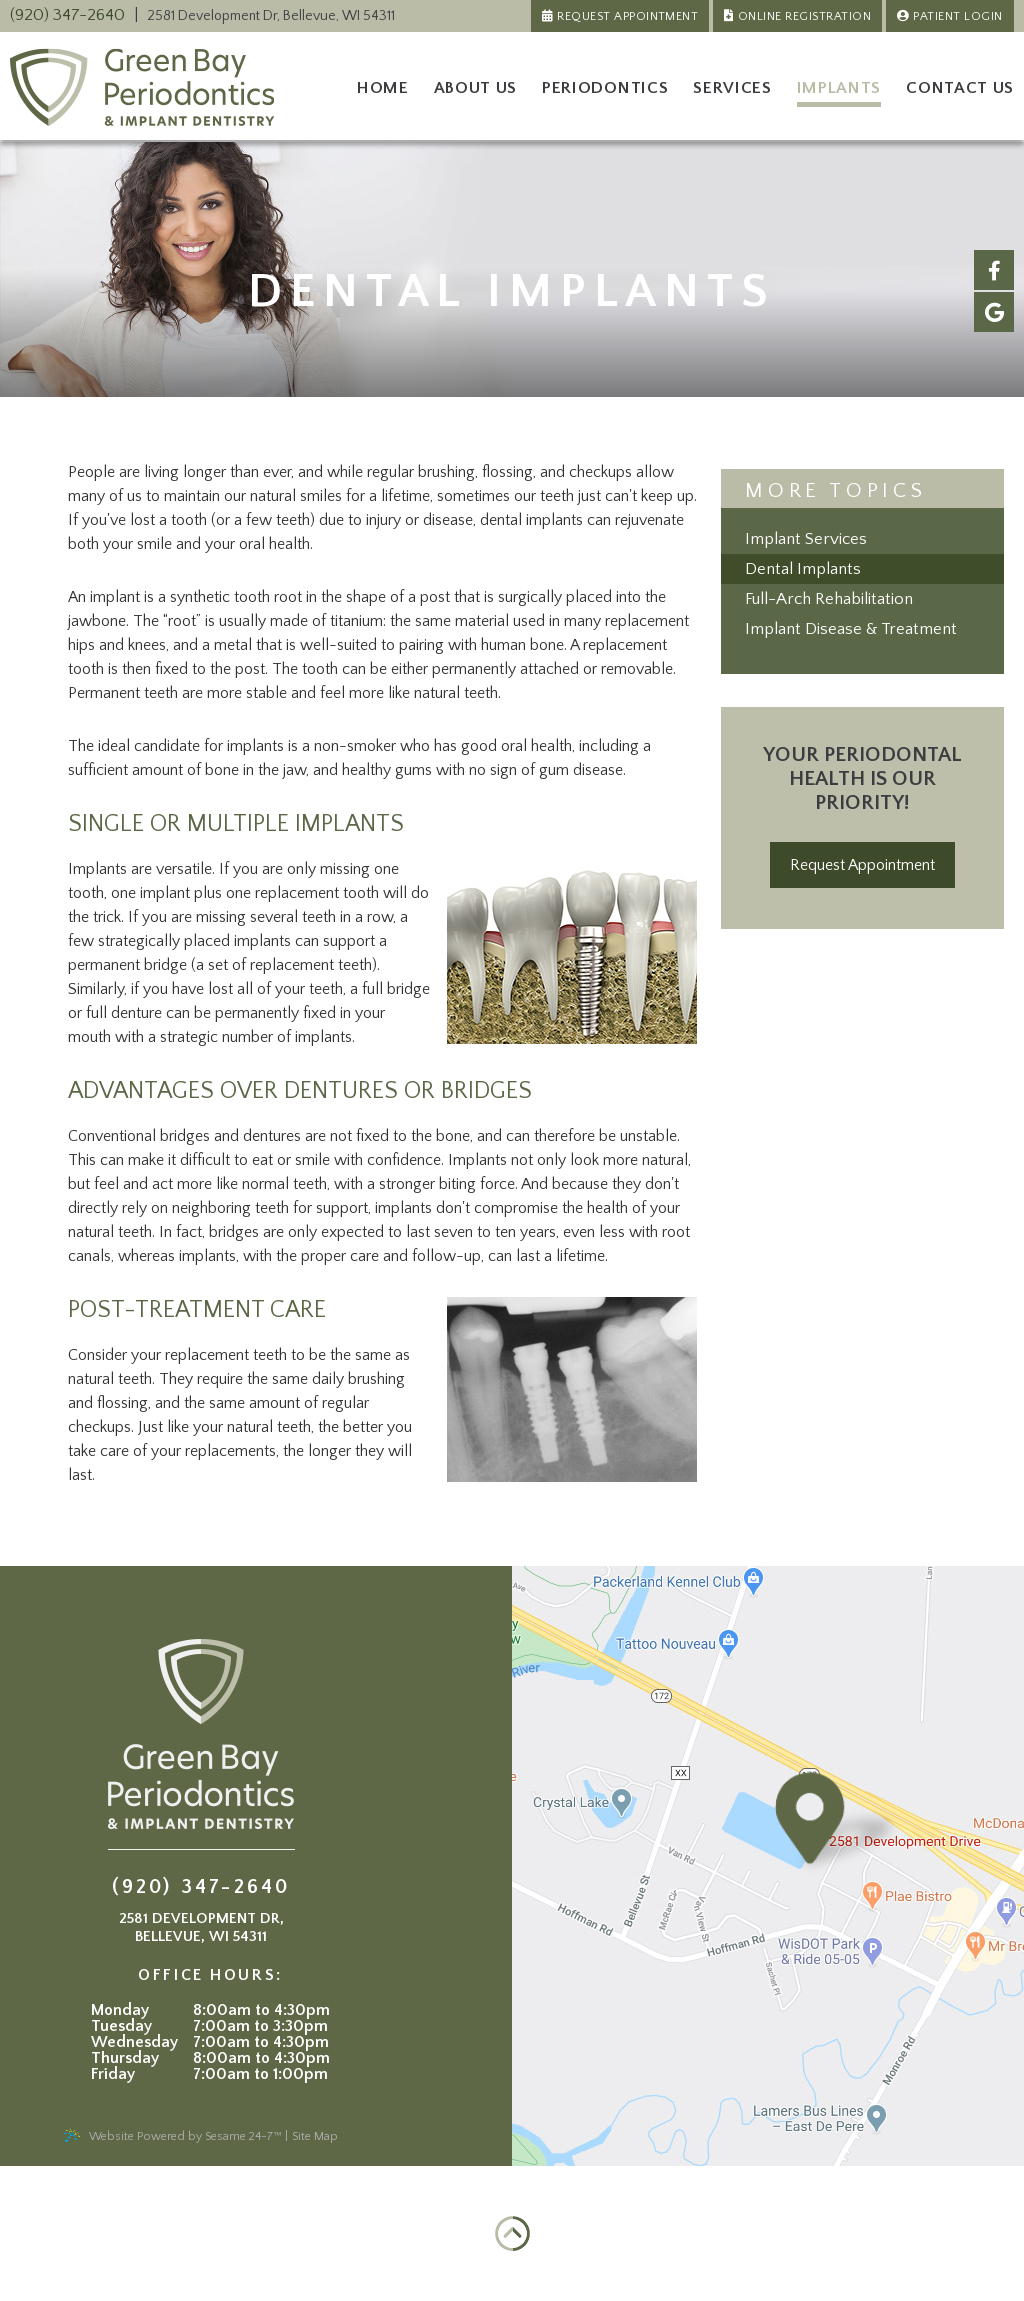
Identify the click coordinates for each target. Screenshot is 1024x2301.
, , (271, 16)
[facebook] (994, 270)
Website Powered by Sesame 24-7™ (172, 2136)
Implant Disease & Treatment (851, 629)
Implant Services (806, 539)
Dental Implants (803, 569)
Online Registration (804, 16)
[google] (994, 312)
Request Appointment (627, 16)
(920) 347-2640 (67, 15)
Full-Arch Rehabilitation (829, 599)
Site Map (315, 2136)
